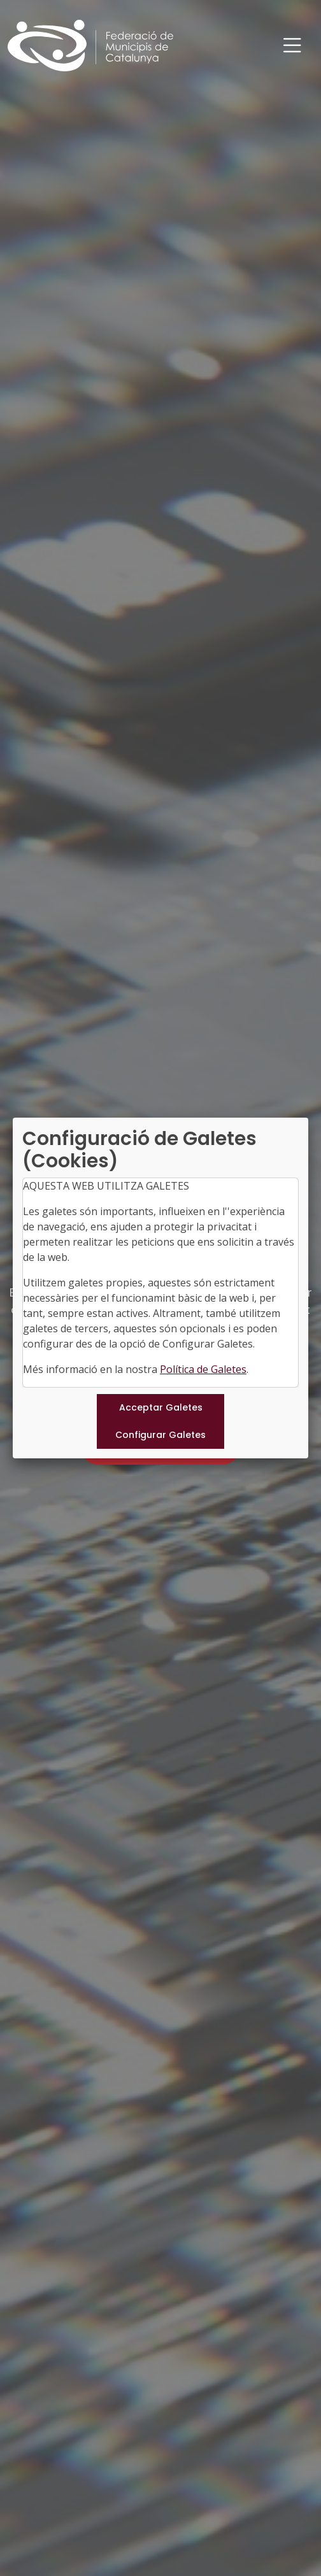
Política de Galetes (203, 1369)
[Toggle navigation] (292, 45)
